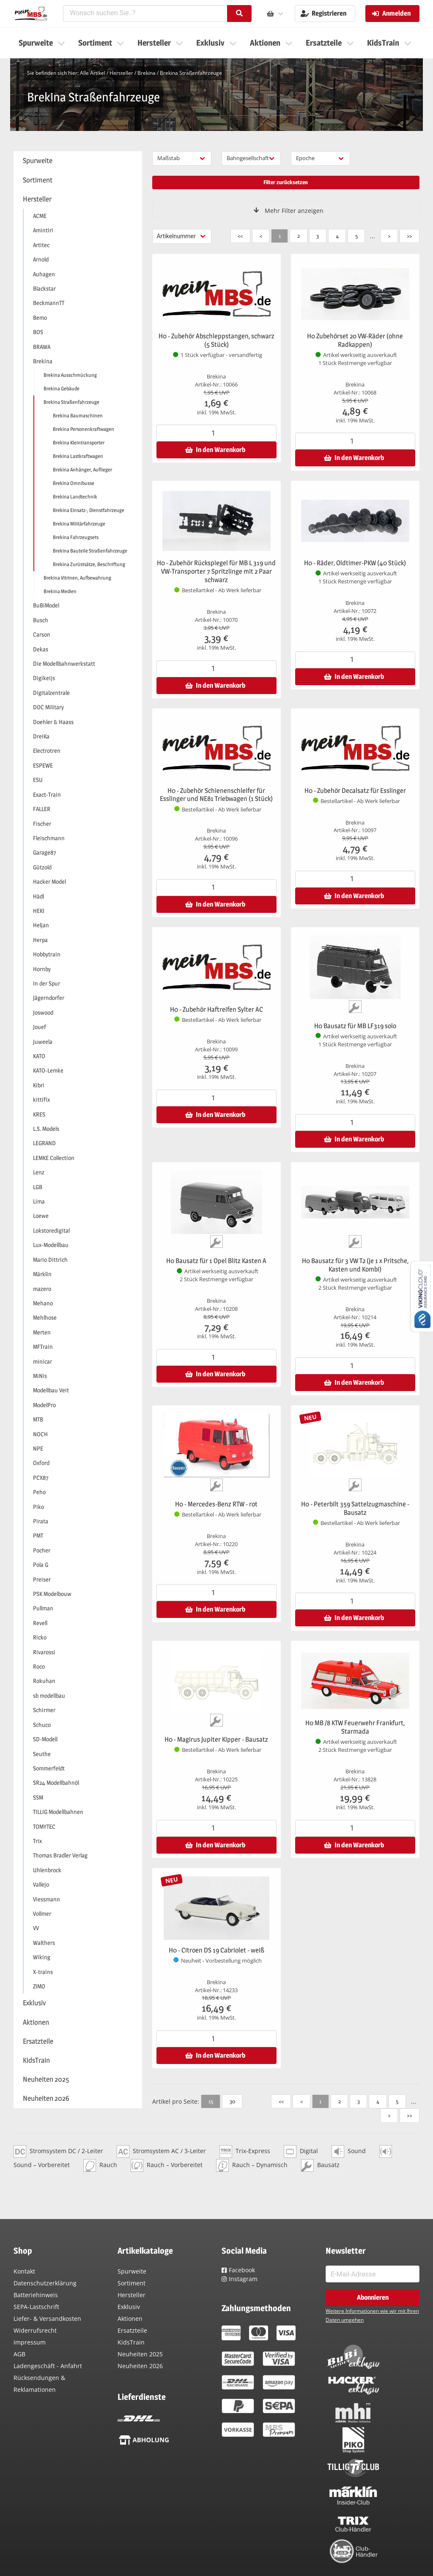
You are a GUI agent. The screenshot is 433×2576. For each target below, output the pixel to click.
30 (232, 2101)
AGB (19, 2354)
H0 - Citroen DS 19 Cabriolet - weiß (216, 1950)
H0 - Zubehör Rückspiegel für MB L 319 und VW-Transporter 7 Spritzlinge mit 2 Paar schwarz (216, 571)
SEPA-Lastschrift (36, 2307)
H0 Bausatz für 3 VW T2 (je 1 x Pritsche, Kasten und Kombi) (355, 1265)
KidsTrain (131, 2342)
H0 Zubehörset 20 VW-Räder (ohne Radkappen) (355, 340)
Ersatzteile (132, 2330)
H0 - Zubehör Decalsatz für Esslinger (355, 791)
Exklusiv (129, 2307)
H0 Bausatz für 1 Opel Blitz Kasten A (216, 1261)
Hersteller (121, 72)
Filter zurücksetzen (285, 182)
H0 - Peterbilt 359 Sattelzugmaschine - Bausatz (355, 1508)
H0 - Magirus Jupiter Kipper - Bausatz (216, 1739)
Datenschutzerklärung (45, 2283)
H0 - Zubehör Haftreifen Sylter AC (216, 1009)
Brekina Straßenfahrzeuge (191, 72)
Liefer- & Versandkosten (47, 2319)
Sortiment (131, 2283)
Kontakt (24, 2271)
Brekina (146, 72)
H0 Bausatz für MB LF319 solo (355, 1026)
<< (240, 235)
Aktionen (130, 2319)
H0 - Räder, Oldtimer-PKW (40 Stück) (355, 563)
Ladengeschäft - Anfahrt (48, 2366)
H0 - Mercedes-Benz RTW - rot (216, 1504)
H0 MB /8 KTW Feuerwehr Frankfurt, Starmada (355, 1727)
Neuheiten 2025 (140, 2354)
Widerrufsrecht (35, 2330)
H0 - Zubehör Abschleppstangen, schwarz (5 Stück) (216, 340)
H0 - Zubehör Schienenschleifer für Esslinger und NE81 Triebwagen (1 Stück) (216, 795)
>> (409, 235)
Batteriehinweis (36, 2295)
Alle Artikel (92, 72)
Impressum (30, 2342)
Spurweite (132, 2271)
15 (210, 2101)
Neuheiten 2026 (140, 2366)
